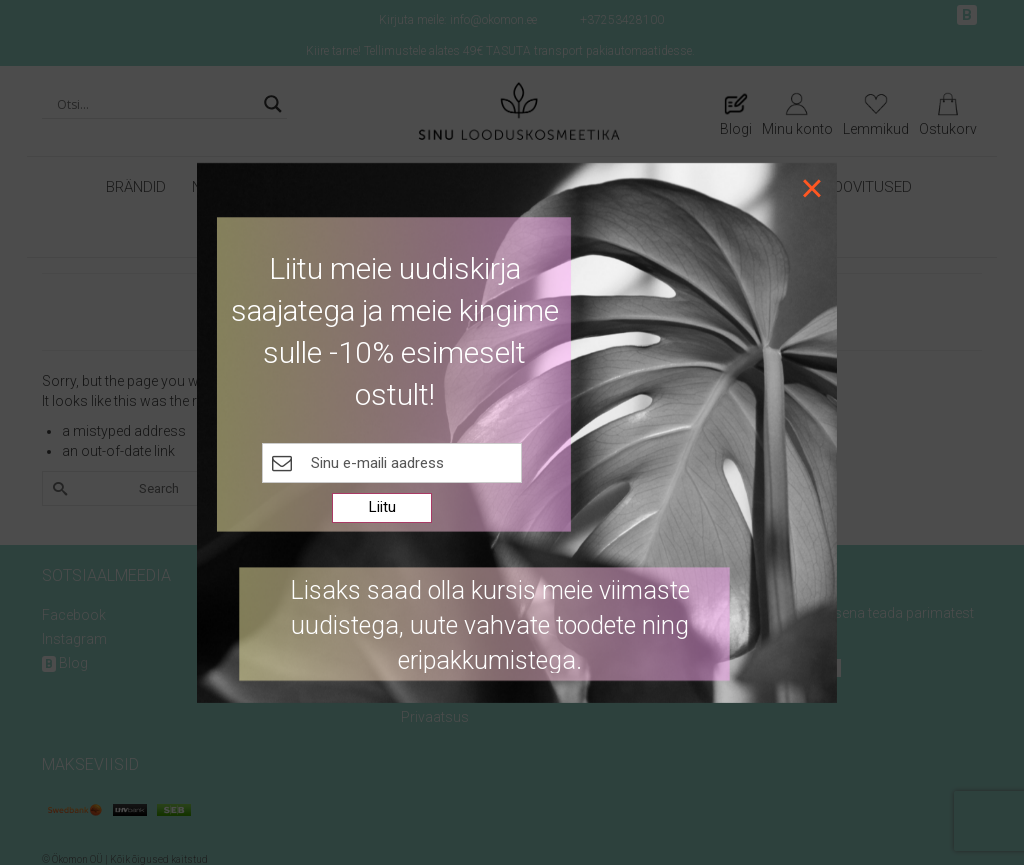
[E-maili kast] (392, 463)
